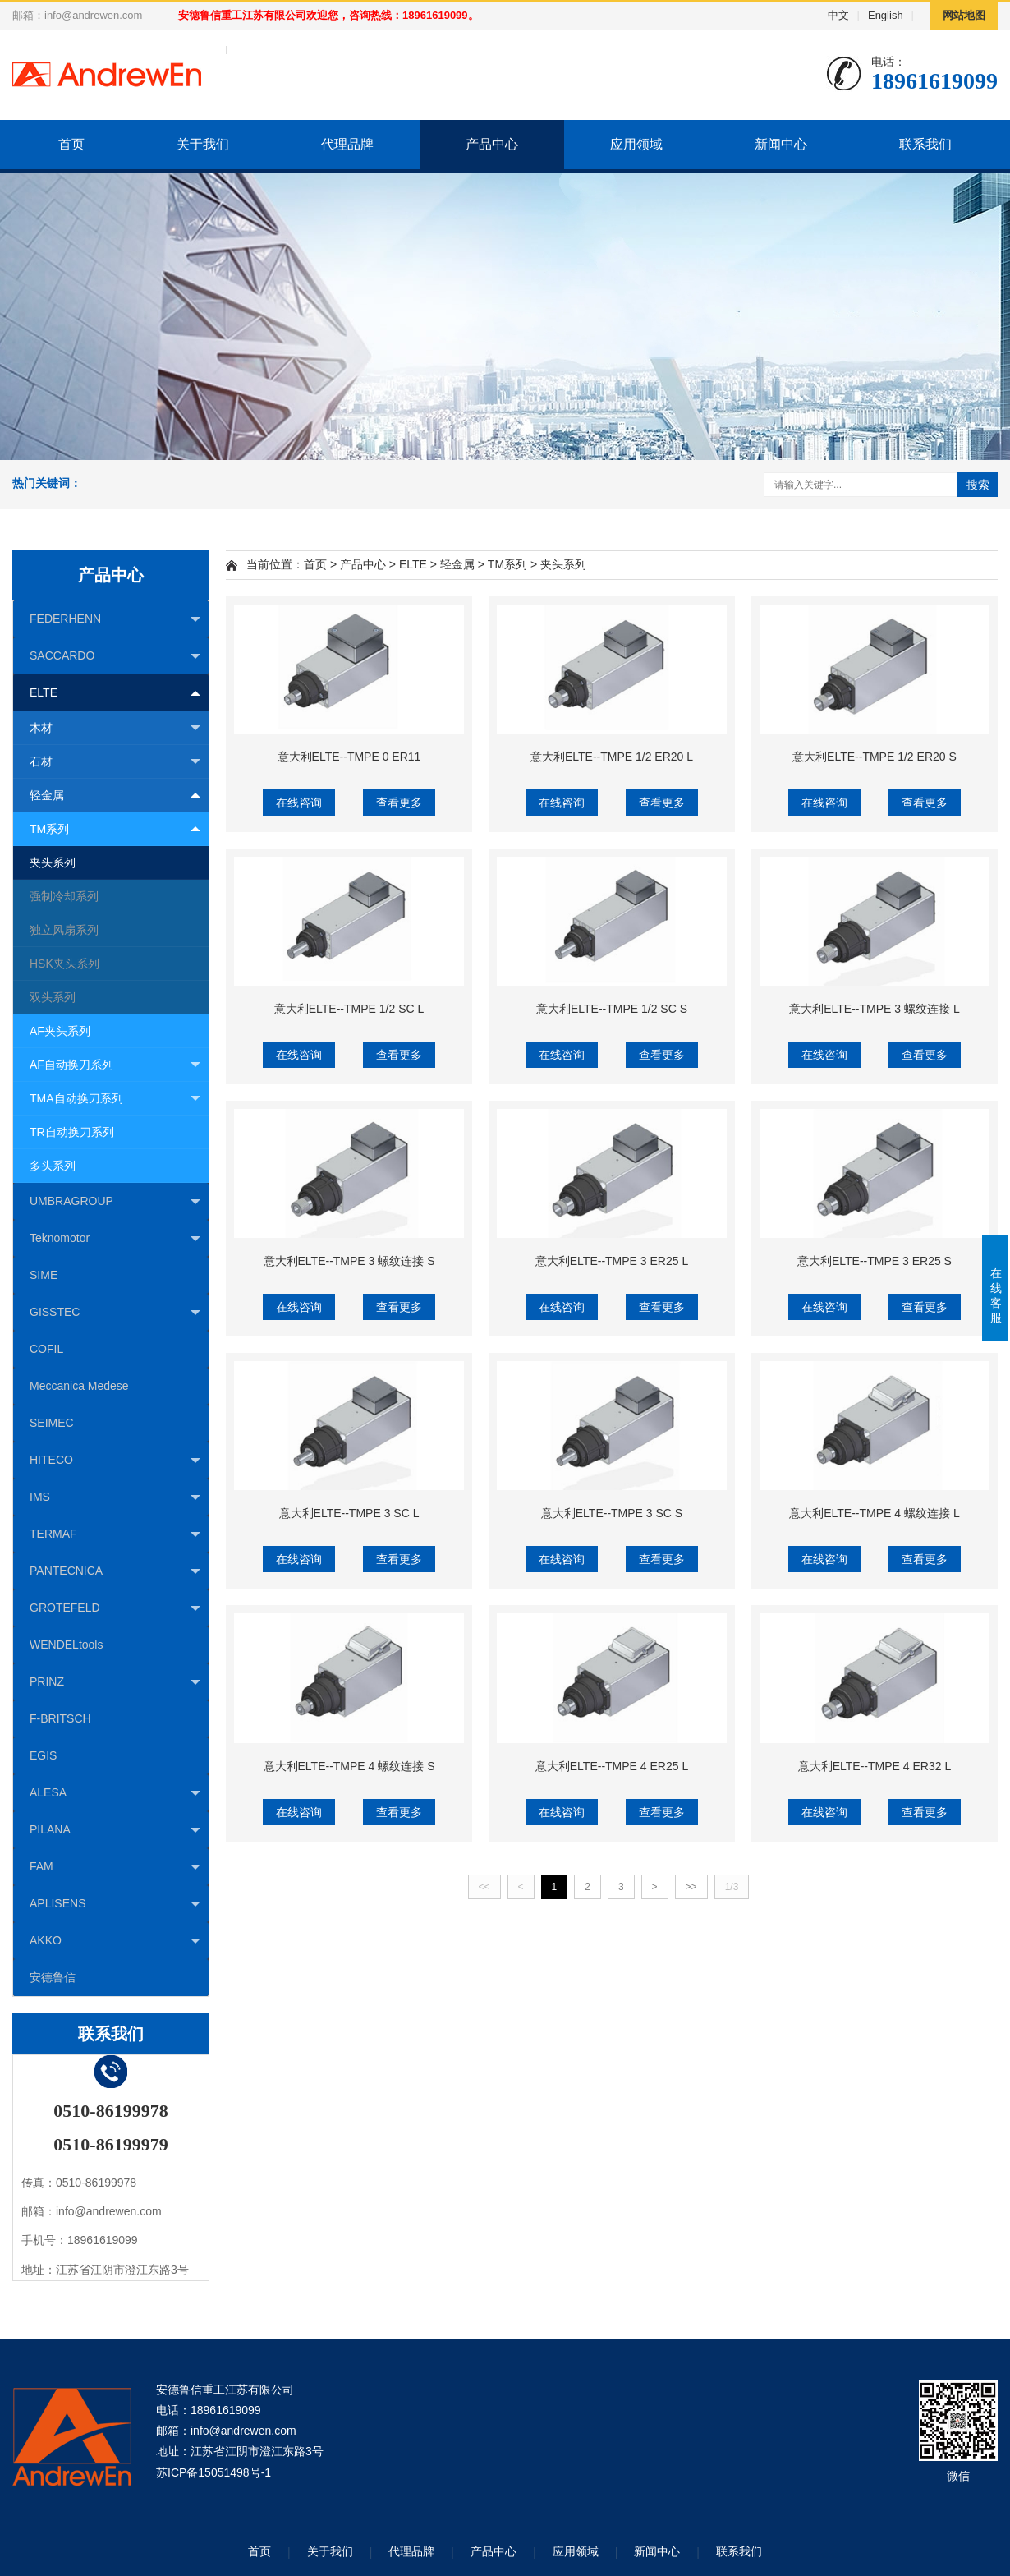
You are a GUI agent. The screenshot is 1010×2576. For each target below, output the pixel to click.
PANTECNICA (115, 1571)
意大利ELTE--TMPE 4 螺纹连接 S (349, 1766)
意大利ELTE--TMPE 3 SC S (611, 1513)
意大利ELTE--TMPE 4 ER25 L (611, 1766)
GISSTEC (115, 1312)
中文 (838, 15)
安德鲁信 (53, 1977)
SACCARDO (115, 656)
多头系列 (53, 1165)
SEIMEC (52, 1422)
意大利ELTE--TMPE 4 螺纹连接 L (874, 1513)
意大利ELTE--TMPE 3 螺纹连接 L (874, 1008)
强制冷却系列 (64, 896)
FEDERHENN (115, 619)
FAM (115, 1867)
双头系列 (53, 997)
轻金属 (115, 795)
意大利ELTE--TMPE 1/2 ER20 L (611, 756)
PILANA (115, 1830)
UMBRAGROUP (115, 1201)
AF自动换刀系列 (115, 1065)
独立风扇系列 (64, 929)
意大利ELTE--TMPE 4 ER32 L (874, 1766)
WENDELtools (66, 1644)
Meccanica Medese (79, 1385)
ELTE (115, 693)
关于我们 (203, 144)
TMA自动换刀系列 (115, 1099)
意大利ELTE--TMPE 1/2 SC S (611, 1008)
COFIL (46, 1348)
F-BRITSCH (60, 1718)
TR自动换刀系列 (72, 1131)
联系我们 (925, 144)
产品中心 (492, 144)
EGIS (43, 1755)
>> (691, 1887)
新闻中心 (781, 144)
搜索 (977, 484)
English (885, 15)
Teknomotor (115, 1238)
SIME (43, 1274)
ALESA (115, 1793)
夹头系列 (53, 862)
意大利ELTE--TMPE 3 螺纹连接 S (349, 1260)
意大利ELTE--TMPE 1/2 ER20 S (874, 756)
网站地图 (964, 15)
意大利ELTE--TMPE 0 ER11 (349, 756)
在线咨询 (299, 802)
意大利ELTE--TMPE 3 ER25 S (874, 1260)
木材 (115, 728)
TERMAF (115, 1534)
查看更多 (399, 802)
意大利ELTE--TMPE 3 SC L (349, 1513)
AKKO (115, 1941)
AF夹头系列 (60, 1030)
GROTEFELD (115, 1608)
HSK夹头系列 (64, 963)
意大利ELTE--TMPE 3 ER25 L (611, 1260)
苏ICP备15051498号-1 (213, 2472)
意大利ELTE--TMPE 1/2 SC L (349, 1008)
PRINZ (115, 1682)
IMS (115, 1497)
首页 (71, 144)
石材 (115, 762)
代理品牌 (347, 144)
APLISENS (115, 1904)
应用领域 (636, 144)
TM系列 (115, 828)
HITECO (115, 1460)
